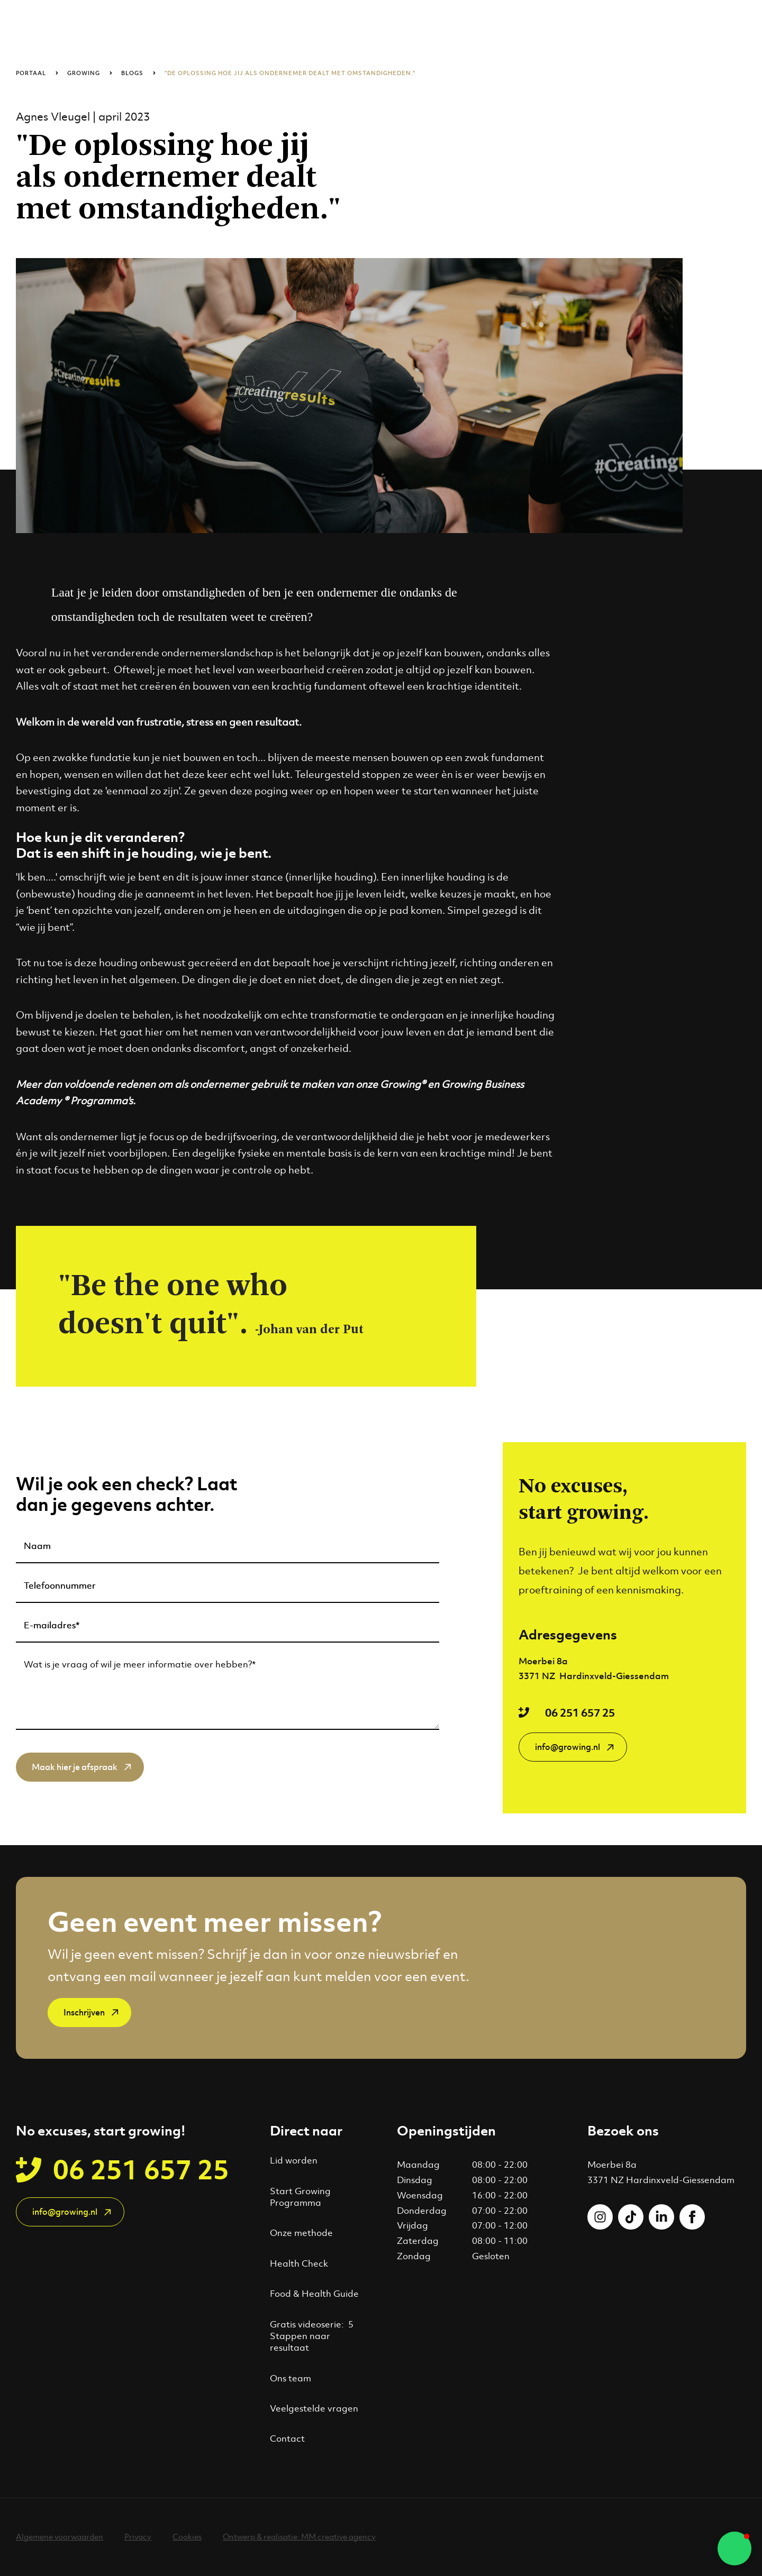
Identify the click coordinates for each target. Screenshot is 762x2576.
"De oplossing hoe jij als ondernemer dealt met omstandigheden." (290, 73)
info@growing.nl (567, 1747)
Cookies (187, 2537)
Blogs (132, 73)
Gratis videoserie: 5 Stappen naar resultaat (311, 2336)
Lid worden (294, 2160)
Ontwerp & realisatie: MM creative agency (299, 2537)
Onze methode (301, 2233)
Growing (83, 73)
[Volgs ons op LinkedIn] (661, 2217)
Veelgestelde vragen (314, 2408)
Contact (287, 2438)
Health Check (299, 2263)
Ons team (290, 2378)
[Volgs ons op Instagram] (600, 2217)
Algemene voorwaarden (59, 2537)
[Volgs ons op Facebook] (692, 2217)
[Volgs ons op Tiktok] (630, 2217)
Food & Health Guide (314, 2293)
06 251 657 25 (580, 1712)
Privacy (137, 2537)
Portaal (31, 73)
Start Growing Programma (300, 2196)
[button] (734, 2548)
